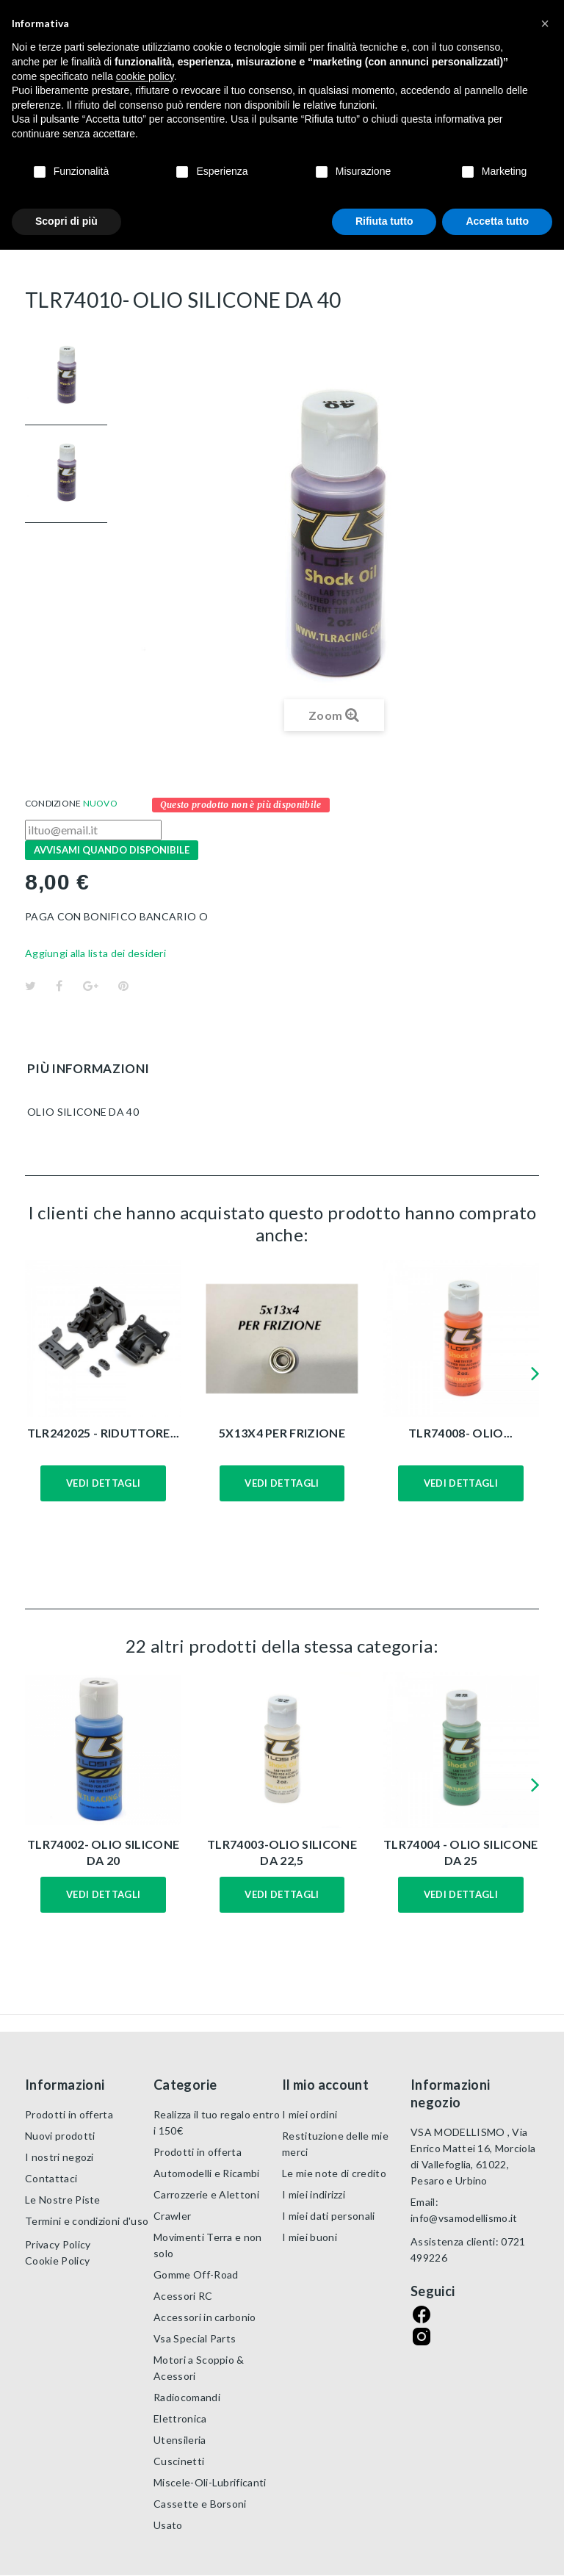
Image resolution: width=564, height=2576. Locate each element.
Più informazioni (88, 1068)
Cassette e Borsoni (200, 2503)
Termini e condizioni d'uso (86, 2221)
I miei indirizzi (313, 2194)
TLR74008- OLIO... (460, 1433)
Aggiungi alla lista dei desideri (95, 953)
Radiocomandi (186, 2397)
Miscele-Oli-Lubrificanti (210, 2482)
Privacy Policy (57, 2244)
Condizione (53, 803)
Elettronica (180, 2418)
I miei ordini (309, 2114)
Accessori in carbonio (204, 2317)
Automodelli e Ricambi (206, 2173)
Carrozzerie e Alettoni (206, 2194)
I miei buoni (309, 2237)
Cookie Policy (57, 2260)
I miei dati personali (328, 2215)
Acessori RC (183, 2296)
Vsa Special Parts (194, 2338)
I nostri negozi (59, 2157)
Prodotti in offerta (69, 2114)
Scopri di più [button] (66, 221)
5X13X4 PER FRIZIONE (282, 1433)
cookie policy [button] (145, 76)
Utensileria (179, 2440)
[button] (545, 23)
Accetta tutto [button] (497, 221)
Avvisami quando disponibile (111, 850)
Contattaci (51, 2178)
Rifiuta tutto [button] (384, 221)
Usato (168, 2525)
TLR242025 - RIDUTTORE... (103, 1433)
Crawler (172, 2215)
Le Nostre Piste (63, 2199)
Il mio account (325, 2085)
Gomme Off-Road (195, 2274)
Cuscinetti (178, 2461)
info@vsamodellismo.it (464, 2218)
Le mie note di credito (334, 2173)
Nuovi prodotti (60, 2135)
